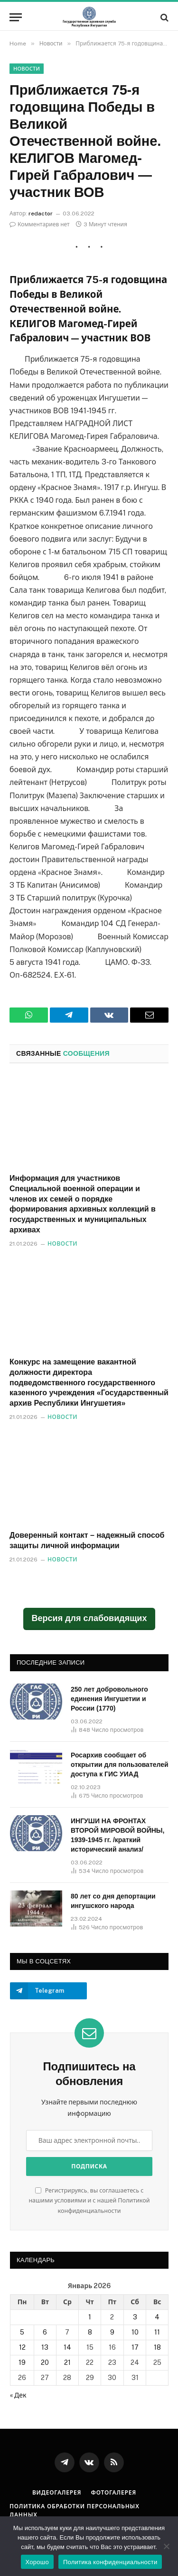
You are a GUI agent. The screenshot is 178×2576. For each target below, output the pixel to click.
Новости (26, 68)
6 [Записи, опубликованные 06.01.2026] (45, 2332)
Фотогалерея (113, 2492)
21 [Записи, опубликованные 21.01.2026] (67, 2362)
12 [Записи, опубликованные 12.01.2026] (22, 2347)
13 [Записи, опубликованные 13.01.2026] (44, 2347)
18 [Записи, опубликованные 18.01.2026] (157, 2347)
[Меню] (15, 17)
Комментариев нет (39, 224)
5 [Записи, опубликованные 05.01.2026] (22, 2332)
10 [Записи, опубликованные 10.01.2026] (135, 2332)
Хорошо (37, 2562)
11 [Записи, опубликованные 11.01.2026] (157, 2332)
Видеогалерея (57, 2492)
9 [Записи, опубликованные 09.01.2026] (112, 2332)
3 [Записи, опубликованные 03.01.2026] (135, 2317)
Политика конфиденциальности (110, 2562)
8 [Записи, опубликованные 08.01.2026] (90, 2332)
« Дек (18, 2395)
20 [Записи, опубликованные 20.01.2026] (45, 2362)
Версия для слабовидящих (89, 1618)
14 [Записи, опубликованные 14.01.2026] (67, 2347)
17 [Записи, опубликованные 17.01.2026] (135, 2347)
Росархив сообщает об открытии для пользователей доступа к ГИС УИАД (120, 1764)
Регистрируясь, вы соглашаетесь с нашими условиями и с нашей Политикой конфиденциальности (89, 2200)
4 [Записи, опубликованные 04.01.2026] (157, 2317)
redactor (40, 213)
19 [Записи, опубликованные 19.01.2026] (22, 2362)
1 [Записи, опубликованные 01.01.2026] (89, 2317)
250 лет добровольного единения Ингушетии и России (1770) (109, 1698)
